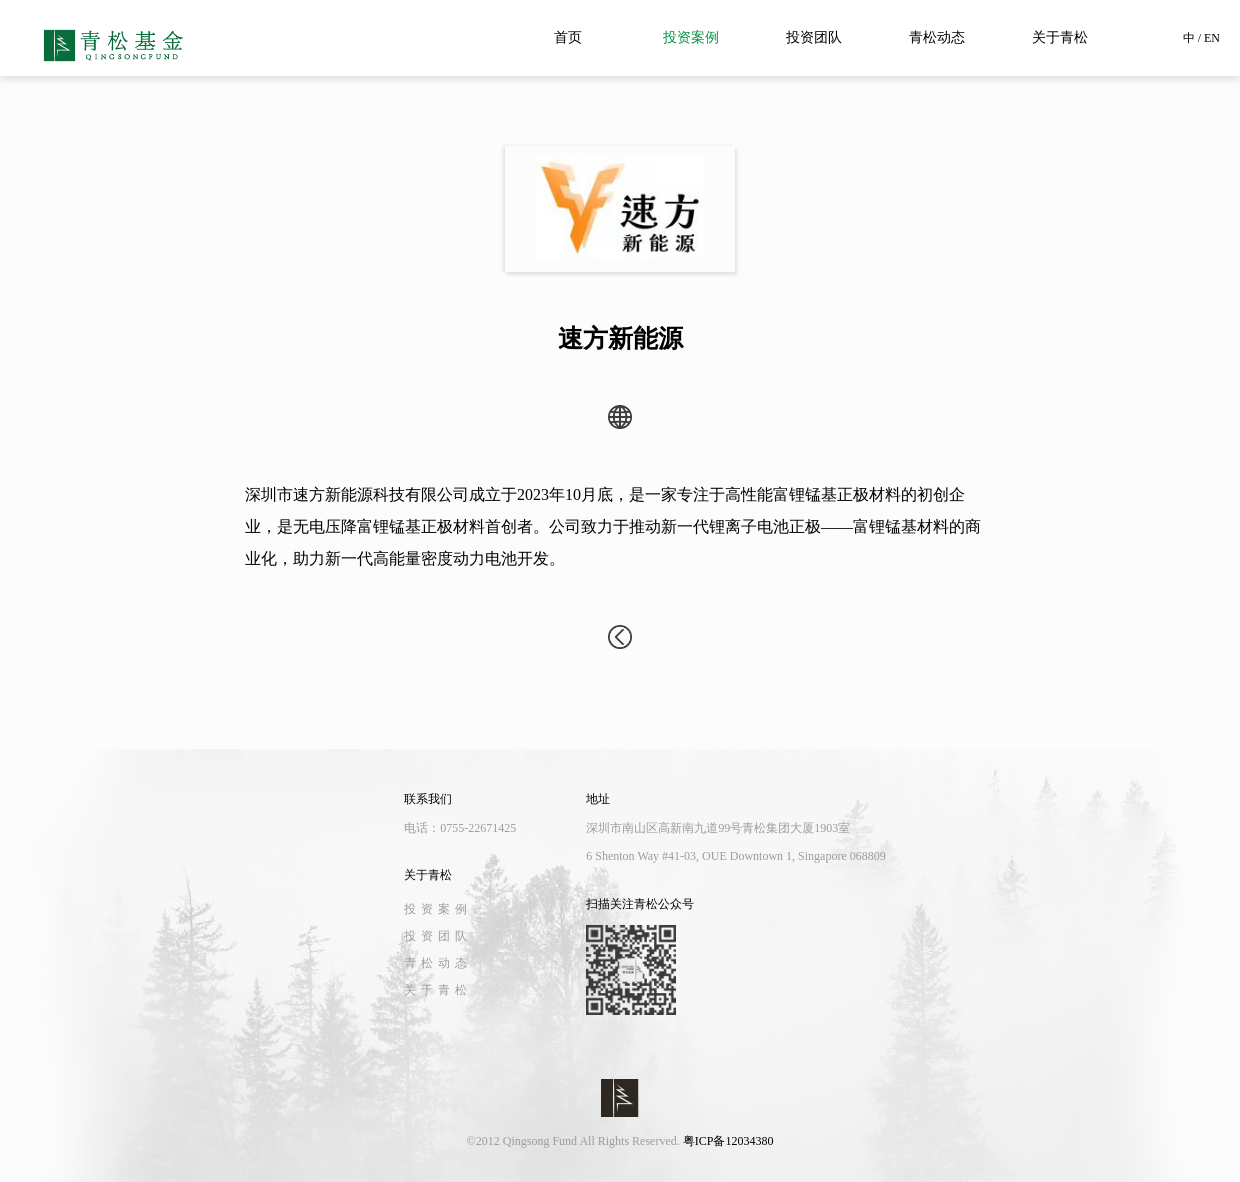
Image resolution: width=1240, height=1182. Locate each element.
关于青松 (1060, 37)
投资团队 (814, 37)
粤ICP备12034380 (728, 1141)
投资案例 (691, 37)
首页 (568, 37)
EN (1212, 38)
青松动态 (937, 37)
